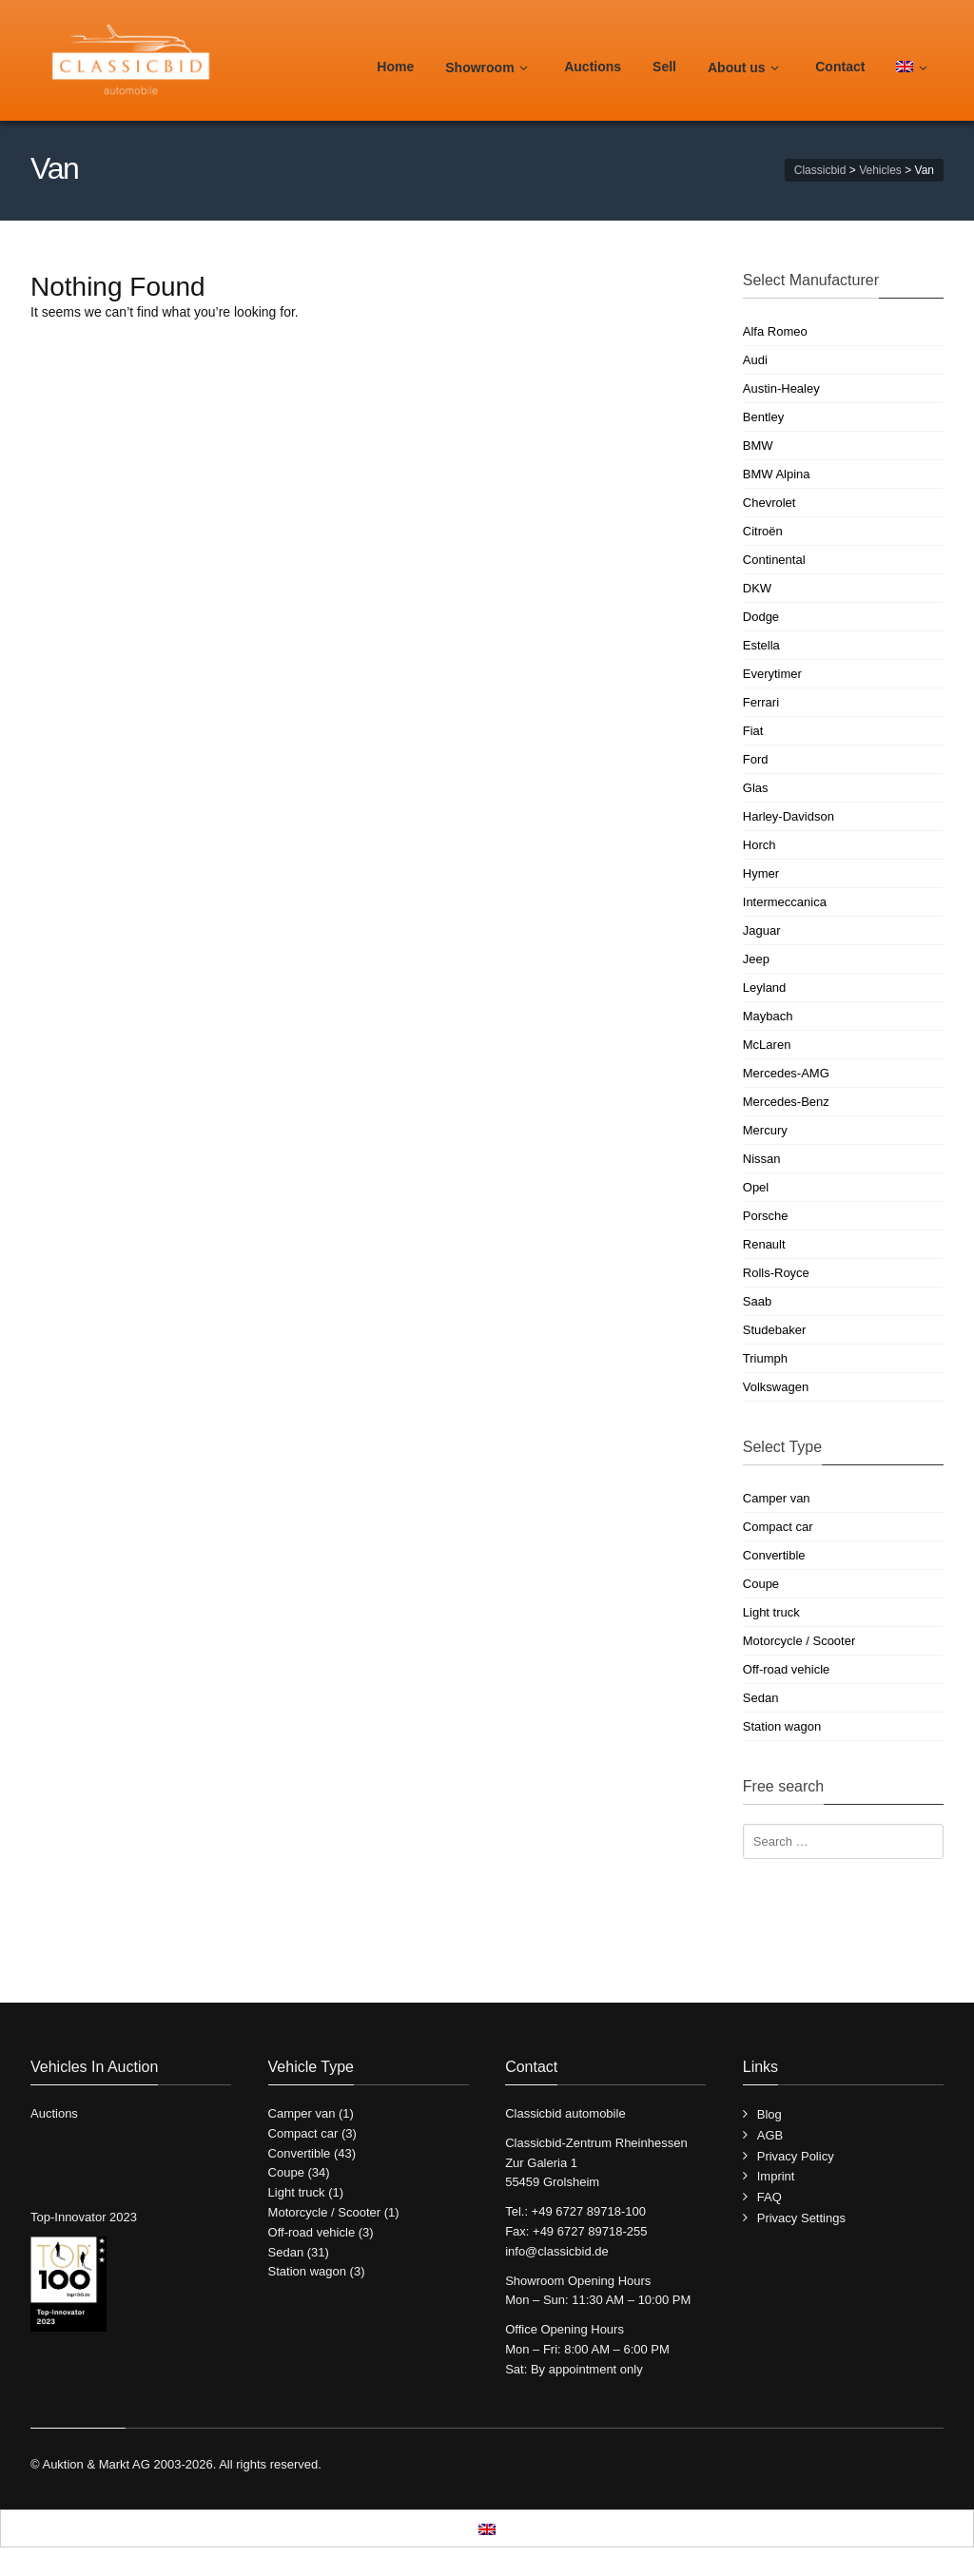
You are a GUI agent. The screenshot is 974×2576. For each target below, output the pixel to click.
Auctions (592, 66)
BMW (758, 445)
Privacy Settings (801, 2218)
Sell (664, 66)
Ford (756, 759)
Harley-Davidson (788, 816)
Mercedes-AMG (786, 1073)
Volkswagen (775, 1387)
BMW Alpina (776, 474)
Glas (756, 788)
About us (746, 67)
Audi (755, 360)
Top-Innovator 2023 (83, 2217)
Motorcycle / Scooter (799, 1641)
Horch (759, 845)
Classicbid (820, 170)
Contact (840, 66)
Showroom (489, 67)
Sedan (761, 1698)
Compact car (778, 1527)
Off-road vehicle (786, 1669)
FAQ (769, 2197)
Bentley (763, 417)
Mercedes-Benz (786, 1101)
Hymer (761, 873)
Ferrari (761, 702)
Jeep (756, 959)
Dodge (761, 617)
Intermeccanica (785, 902)
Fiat (753, 731)
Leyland (765, 987)
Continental (774, 559)
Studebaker (775, 1330)
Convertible (774, 1555)
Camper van (776, 1498)
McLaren (767, 1044)
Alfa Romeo (775, 331)
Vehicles (880, 170)
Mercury (765, 1130)
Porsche (766, 1216)
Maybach (768, 1016)
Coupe (761, 1584)
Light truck (771, 1612)
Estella (761, 645)
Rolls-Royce (776, 1273)
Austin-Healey (781, 388)
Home (395, 66)
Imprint (776, 2176)
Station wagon (782, 1726)
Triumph (765, 1358)
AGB (770, 2135)
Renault (764, 1244)
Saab (757, 1301)
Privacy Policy (795, 2156)
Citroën (763, 531)
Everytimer (772, 674)
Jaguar (762, 930)
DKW (757, 588)
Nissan (762, 1159)
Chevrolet (769, 502)
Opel (756, 1187)
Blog (769, 2114)
